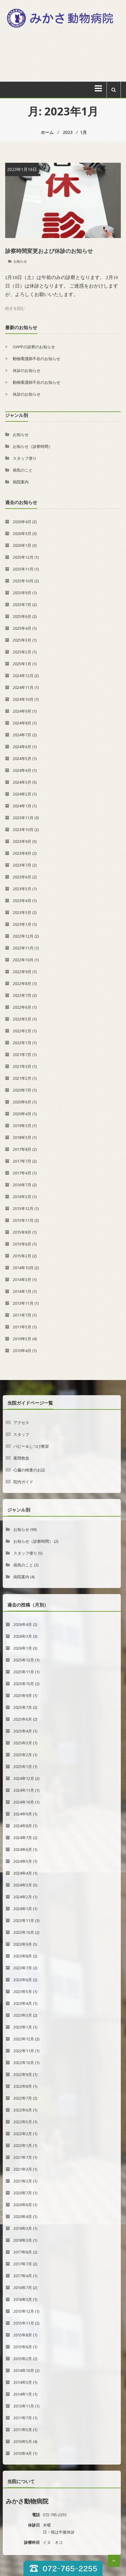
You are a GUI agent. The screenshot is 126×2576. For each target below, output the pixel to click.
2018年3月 (22, 1137)
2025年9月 (22, 592)
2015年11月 (23, 1220)
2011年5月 (22, 1327)
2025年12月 (23, 557)
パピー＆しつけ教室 (31, 1446)
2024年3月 (22, 782)
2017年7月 (22, 1161)
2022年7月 (22, 995)
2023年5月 (22, 888)
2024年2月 (22, 794)
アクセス (21, 1422)
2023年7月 (22, 865)
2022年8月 (22, 983)
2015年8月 (22, 1232)
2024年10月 (23, 699)
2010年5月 (22, 1338)
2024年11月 (23, 687)
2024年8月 (22, 723)
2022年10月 (23, 960)
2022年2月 (22, 1031)
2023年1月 (22, 924)
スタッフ (21, 1434)
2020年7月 (22, 1090)
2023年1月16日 (22, 169)
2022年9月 (22, 971)
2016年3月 (22, 1196)
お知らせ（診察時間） (32, 446)
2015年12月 (23, 1208)
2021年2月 (22, 1078)
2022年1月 (22, 1042)
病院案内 (21, 482)
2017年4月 (22, 1173)
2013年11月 (23, 1303)
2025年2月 (22, 652)
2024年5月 (22, 758)
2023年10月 (23, 829)
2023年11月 (23, 817)
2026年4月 (22, 521)
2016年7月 (22, 1184)
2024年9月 (22, 711)
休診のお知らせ (26, 370)
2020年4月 (22, 1113)
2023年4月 (22, 900)
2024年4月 (22, 770)
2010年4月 (22, 1350)
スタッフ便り (25, 458)
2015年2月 (22, 1256)
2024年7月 (22, 735)
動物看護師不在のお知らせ (36, 358)
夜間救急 (21, 1458)
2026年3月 (22, 533)
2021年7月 (22, 1054)
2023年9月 (22, 841)
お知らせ (20, 261)
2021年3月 (22, 1066)
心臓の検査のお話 (29, 1470)
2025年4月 (22, 628)
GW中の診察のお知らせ (34, 346)
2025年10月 (23, 581)
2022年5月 (22, 1019)
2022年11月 (23, 948)
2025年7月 (22, 604)
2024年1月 (22, 806)
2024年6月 (22, 746)
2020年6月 (22, 1102)
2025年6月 (22, 616)
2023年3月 (22, 912)
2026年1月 (22, 545)
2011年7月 (22, 1315)
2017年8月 (22, 1149)
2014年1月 (22, 1291)
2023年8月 (22, 853)
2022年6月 (22, 1007)
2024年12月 (23, 675)
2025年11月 (23, 569)
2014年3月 (22, 1279)
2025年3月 (22, 640)
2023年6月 (22, 877)
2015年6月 (22, 1244)
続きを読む (15, 308)
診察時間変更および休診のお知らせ (49, 250)
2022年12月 (23, 936)
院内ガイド (23, 1481)
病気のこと (23, 470)
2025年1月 (22, 663)
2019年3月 (22, 1125)
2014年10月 (23, 1267)
